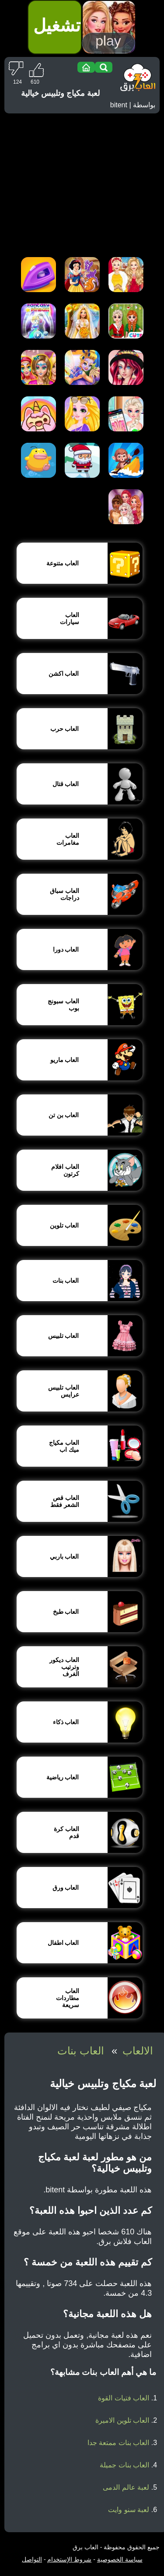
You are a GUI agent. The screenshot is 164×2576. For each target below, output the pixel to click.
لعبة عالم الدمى (126, 2487)
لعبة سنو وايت (128, 2509)
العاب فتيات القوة (123, 2398)
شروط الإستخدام (69, 2559)
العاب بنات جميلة (124, 2465)
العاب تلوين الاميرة (122, 2420)
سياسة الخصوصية (120, 2559)
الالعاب (137, 2051)
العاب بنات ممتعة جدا (118, 2442)
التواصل (32, 2559)
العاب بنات (80, 2051)
